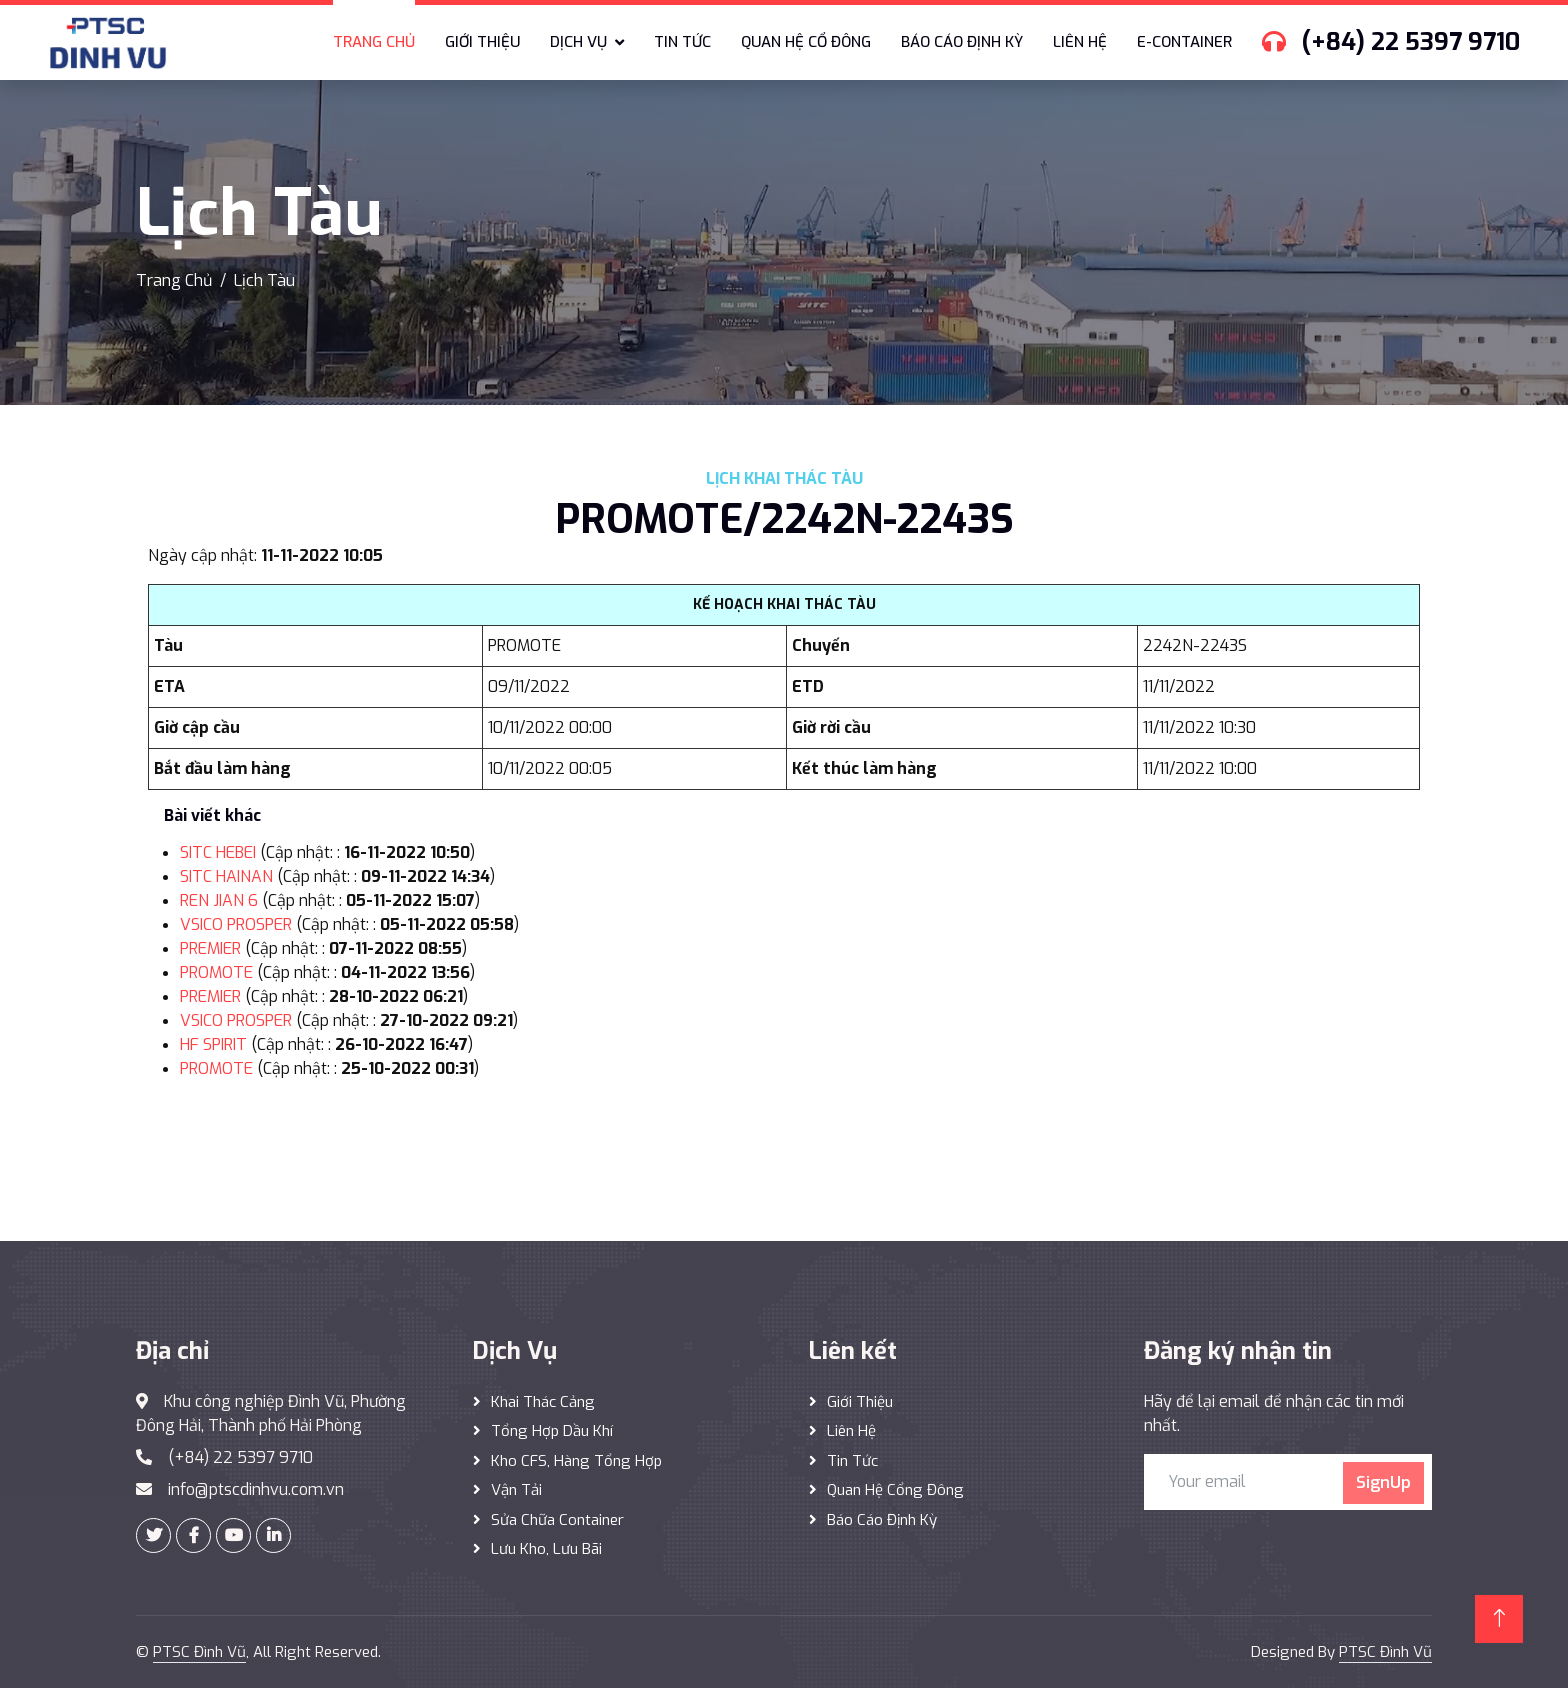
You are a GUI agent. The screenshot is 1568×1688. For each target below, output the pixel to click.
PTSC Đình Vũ (199, 1652)
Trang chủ (374, 42)
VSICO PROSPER (236, 924)
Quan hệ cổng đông (895, 1490)
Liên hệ (1080, 42)
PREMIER (210, 948)
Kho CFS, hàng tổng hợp (576, 1461)
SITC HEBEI (218, 852)
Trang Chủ (174, 280)
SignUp (1383, 1482)
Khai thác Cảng (543, 1402)
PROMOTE (216, 972)
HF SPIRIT (213, 1044)
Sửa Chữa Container (557, 1520)
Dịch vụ (578, 42)
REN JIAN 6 (219, 900)
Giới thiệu (482, 42)
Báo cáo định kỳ (962, 42)
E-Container (1184, 42)
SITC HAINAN (226, 876)
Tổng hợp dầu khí (552, 1431)
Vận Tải (516, 1490)
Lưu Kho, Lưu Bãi (546, 1549)
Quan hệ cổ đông (806, 42)
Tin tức (682, 42)
